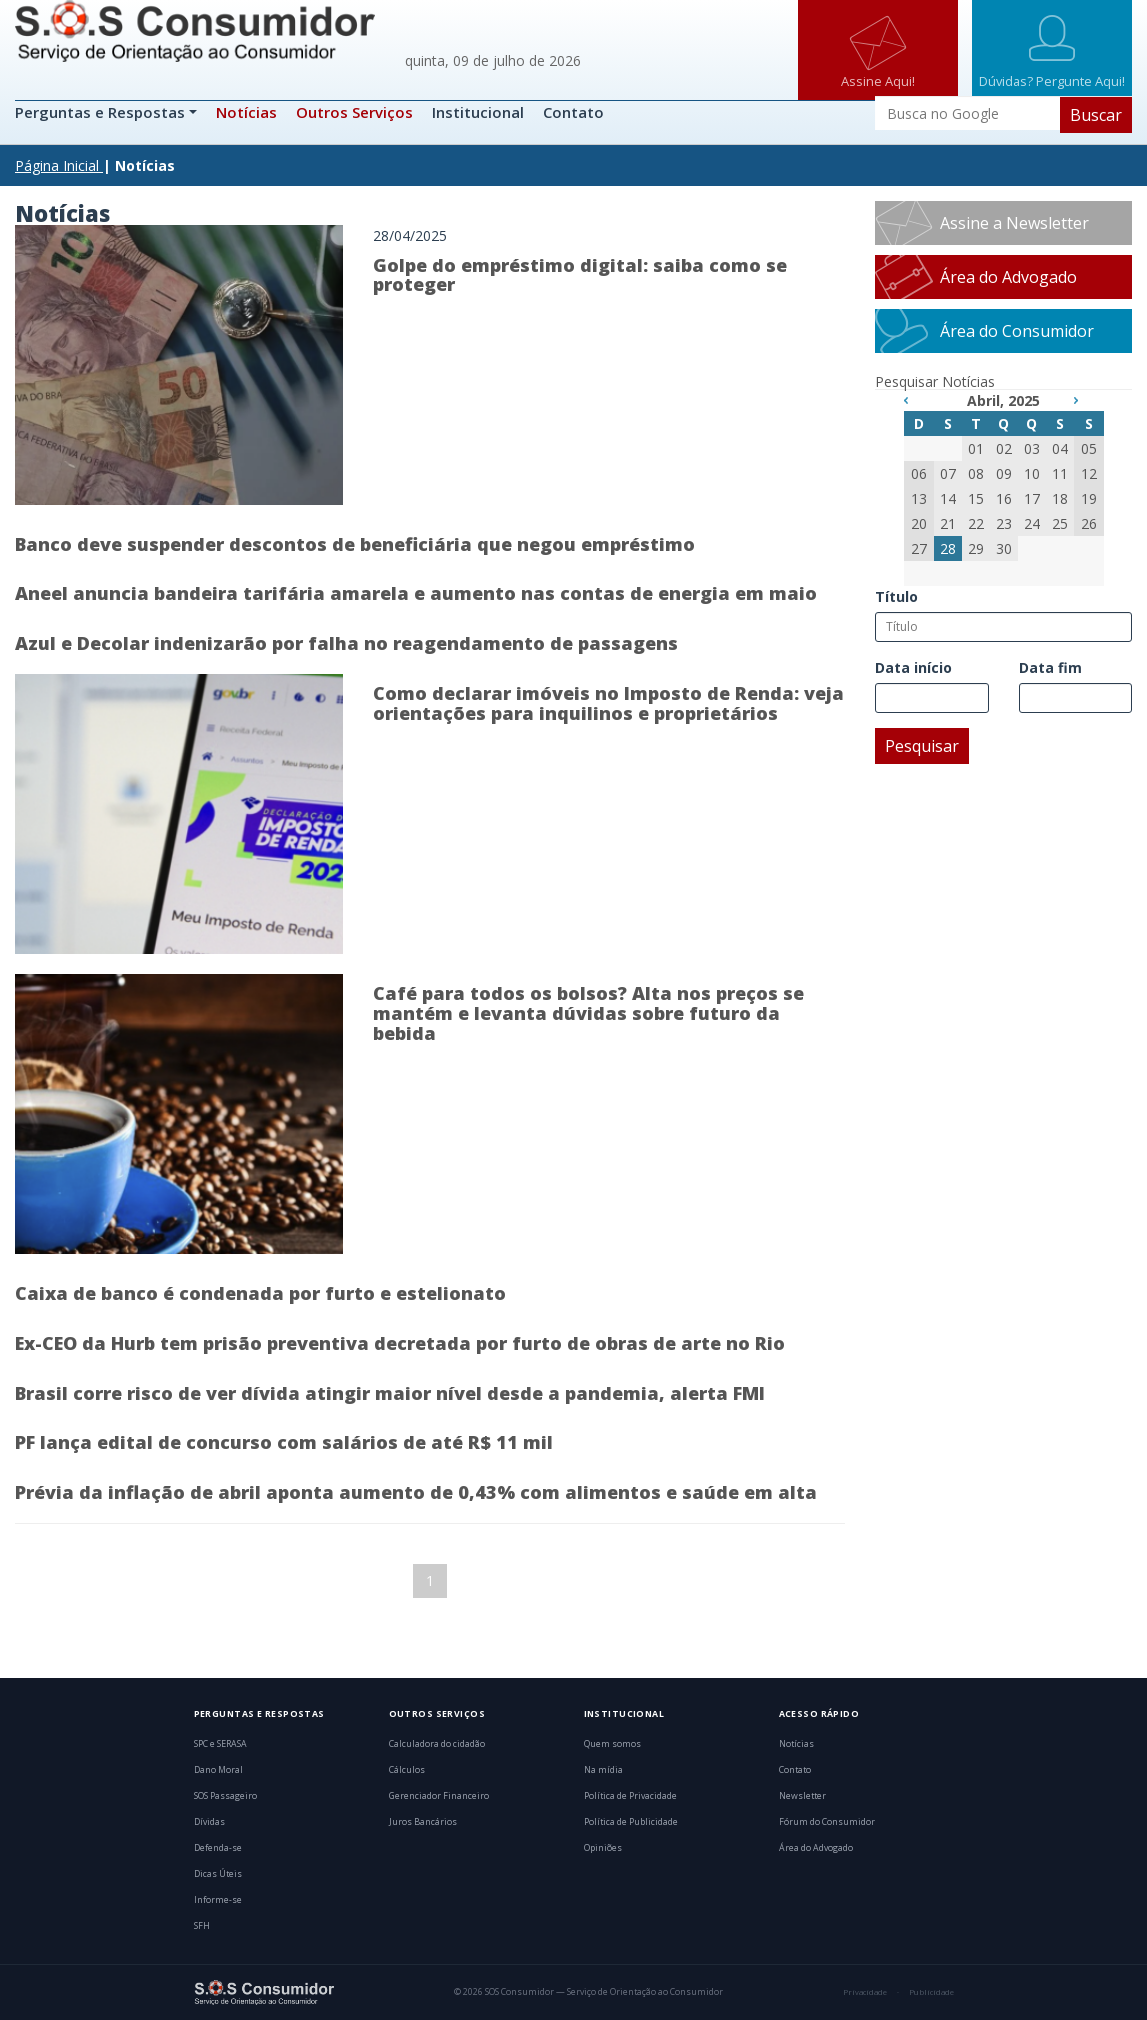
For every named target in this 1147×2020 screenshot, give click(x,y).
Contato (573, 112)
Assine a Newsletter (1014, 223)
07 (948, 473)
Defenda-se (218, 1848)
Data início (913, 667)
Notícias (246, 112)
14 (948, 498)
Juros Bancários (423, 1822)
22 (976, 523)
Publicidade (931, 1992)
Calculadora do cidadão (437, 1744)
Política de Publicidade (631, 1822)
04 (1060, 448)
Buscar (1096, 115)
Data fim (1050, 667)
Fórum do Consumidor (827, 1822)
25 (1060, 523)
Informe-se (218, 1900)
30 (1004, 548)
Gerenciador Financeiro (439, 1796)
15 (976, 498)
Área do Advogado (1008, 277)
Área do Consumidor (1017, 331)
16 (1004, 498)
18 (1060, 498)
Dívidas (209, 1822)
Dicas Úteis (218, 1874)
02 (1004, 448)
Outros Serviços (354, 112)
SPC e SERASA (220, 1744)
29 (976, 548)
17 (1032, 498)
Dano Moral (218, 1770)
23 (1004, 523)
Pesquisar (922, 746)
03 (1032, 448)
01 (976, 448)
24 (1032, 523)
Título (896, 596)
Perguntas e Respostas (102, 112)
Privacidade (865, 1992)
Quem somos (612, 1744)
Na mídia (603, 1770)
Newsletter (802, 1796)
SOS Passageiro (225, 1796)
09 (1004, 473)
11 (1060, 473)
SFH (202, 1926)
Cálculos (407, 1770)
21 (948, 523)
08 (976, 473)
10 (1032, 473)
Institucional (478, 112)
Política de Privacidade (630, 1796)
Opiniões (603, 1848)
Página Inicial (57, 165)
